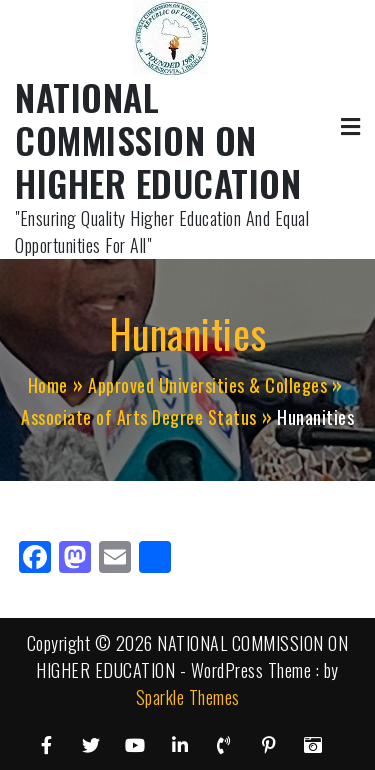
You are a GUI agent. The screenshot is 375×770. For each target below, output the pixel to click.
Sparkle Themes (188, 697)
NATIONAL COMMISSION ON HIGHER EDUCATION (158, 139)
